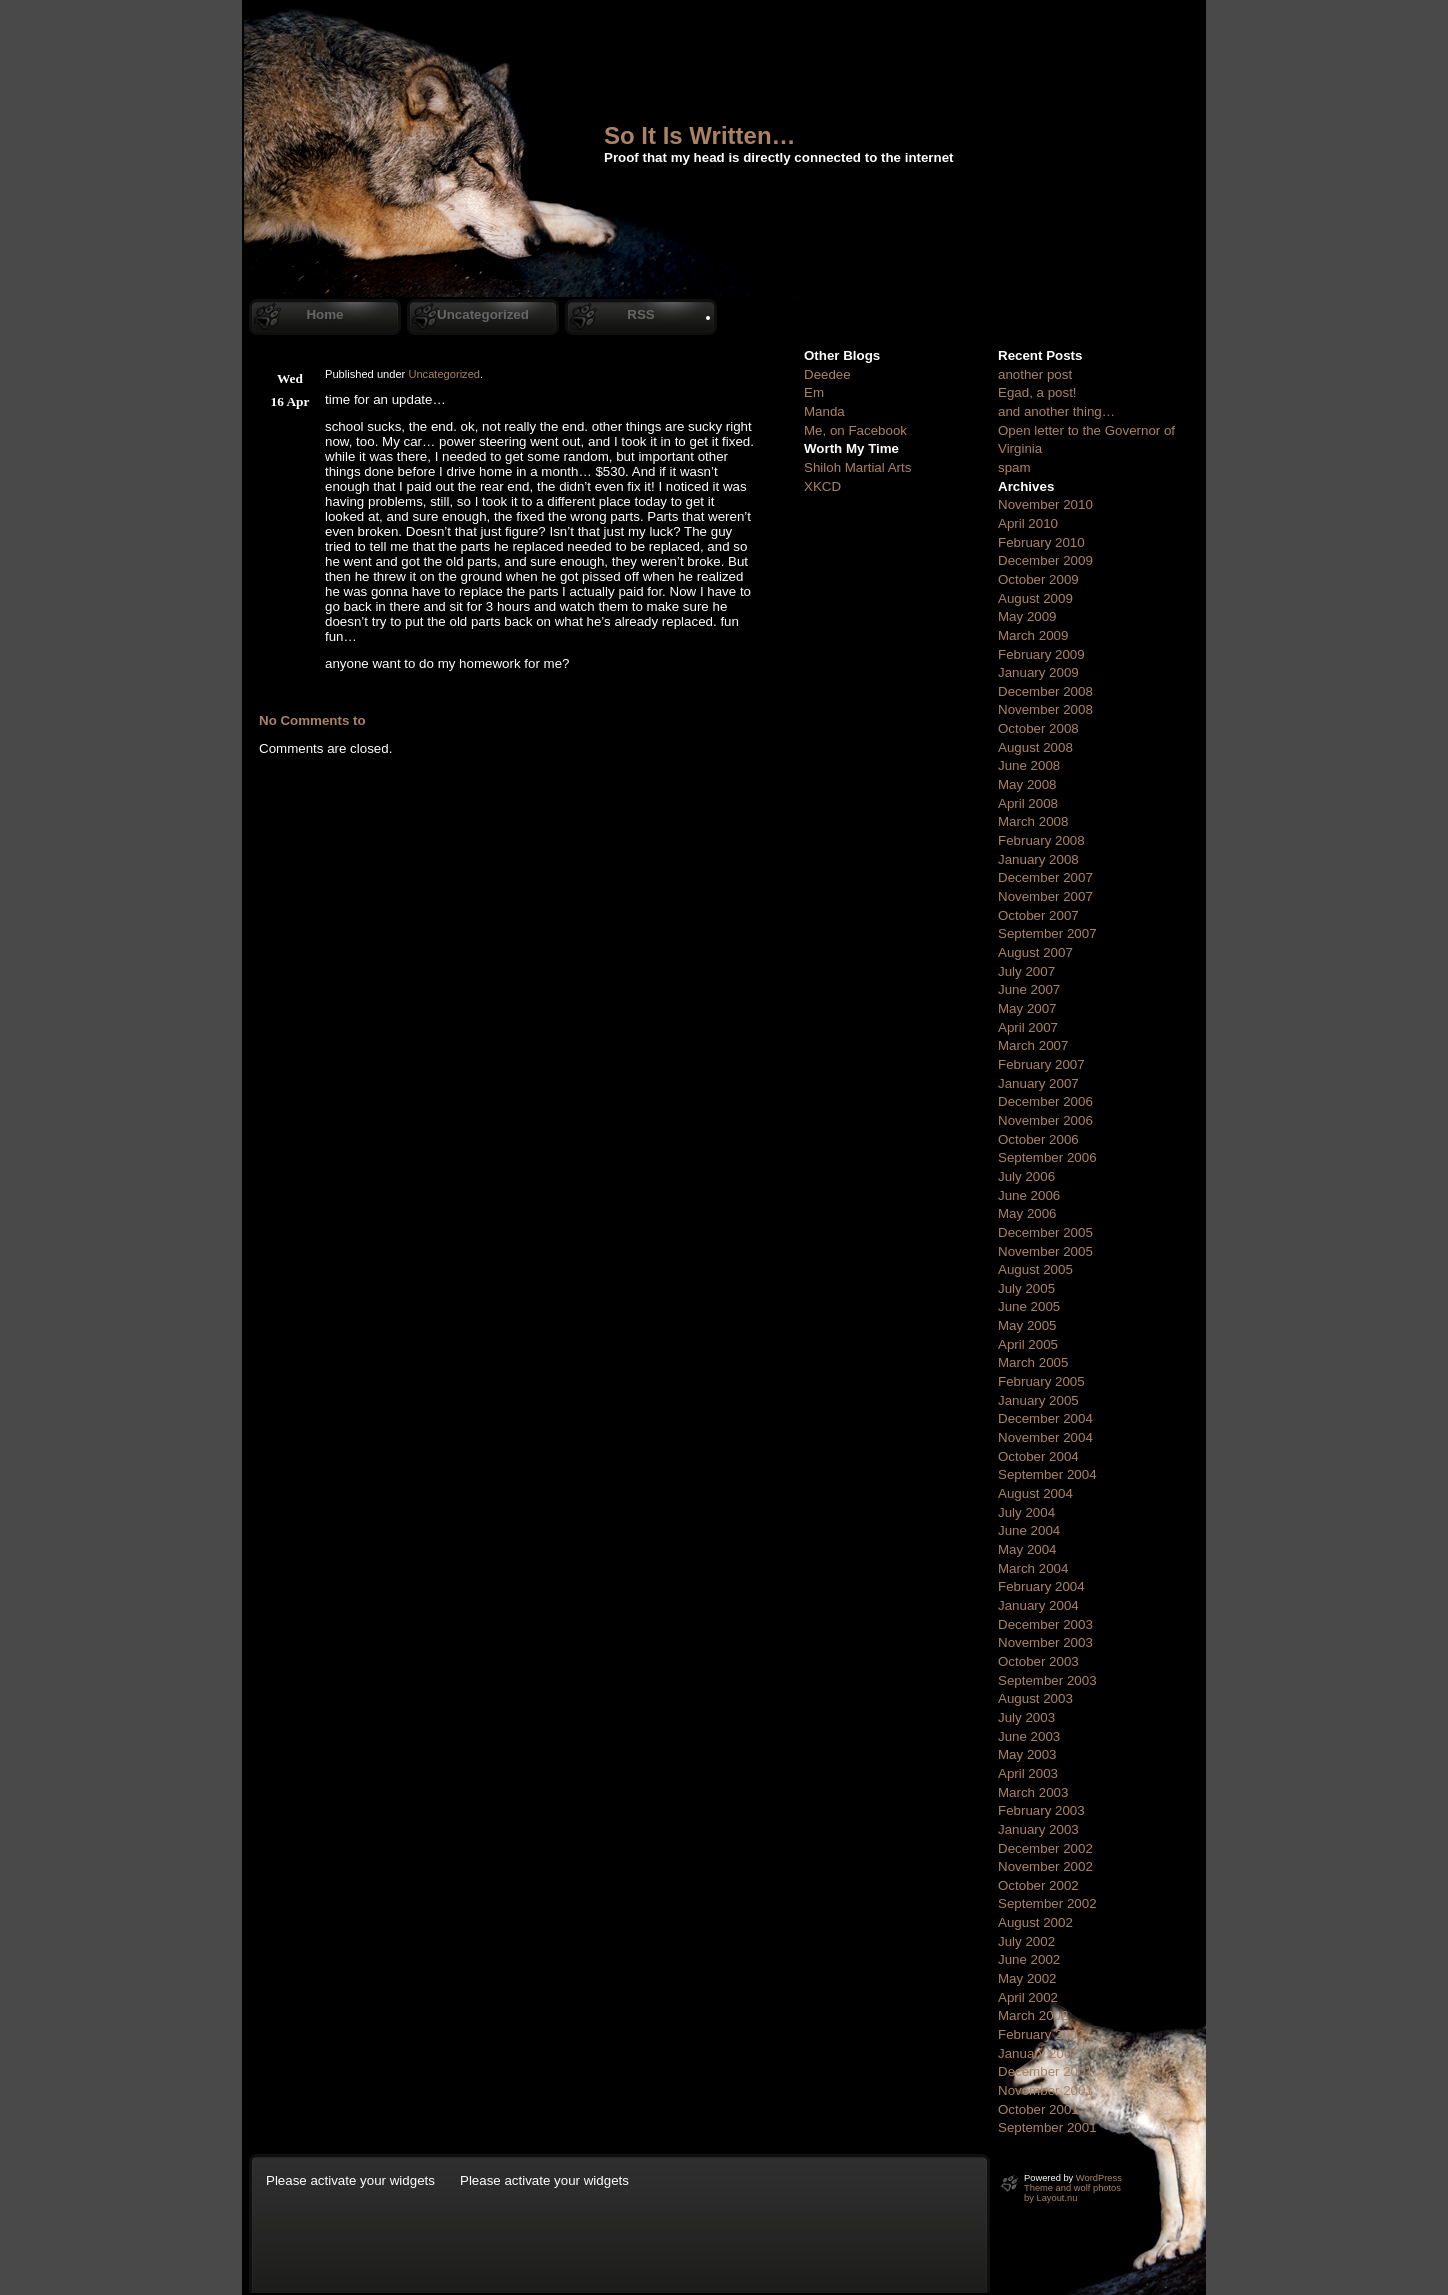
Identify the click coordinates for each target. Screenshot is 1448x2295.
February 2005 (1041, 1381)
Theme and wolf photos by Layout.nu (1072, 2193)
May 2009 (1027, 616)
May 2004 (1027, 1549)
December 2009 (1045, 560)
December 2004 (1045, 1418)
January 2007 (1038, 1083)
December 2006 (1045, 1101)
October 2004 (1038, 1456)
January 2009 (1038, 672)
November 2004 (1045, 1437)
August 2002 (1035, 1922)
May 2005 (1027, 1325)
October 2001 (1038, 2109)
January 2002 (1038, 2053)
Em (814, 392)
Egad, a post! (1037, 392)
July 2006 (1026, 1176)
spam (1014, 467)
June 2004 (1029, 1530)
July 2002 (1026, 1941)
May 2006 (1027, 1213)
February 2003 (1041, 1810)
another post (1035, 374)
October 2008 (1038, 728)
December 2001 (1045, 2071)
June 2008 (1029, 765)
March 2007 (1033, 1045)
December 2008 (1045, 691)
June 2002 (1029, 1959)
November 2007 (1045, 896)
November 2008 (1045, 709)
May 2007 (1027, 1008)
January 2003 (1038, 1829)
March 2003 (1033, 1792)
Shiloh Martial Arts (857, 467)
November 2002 (1045, 1866)
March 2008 (1033, 821)
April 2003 (1028, 1773)
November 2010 (1045, 504)
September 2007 (1047, 933)
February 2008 (1041, 840)
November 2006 (1045, 1120)
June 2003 (1029, 1736)
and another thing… (1056, 411)
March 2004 (1033, 1568)
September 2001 (1047, 2127)
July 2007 (1026, 971)
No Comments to (312, 720)
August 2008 (1035, 747)
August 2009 (1035, 598)
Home (324, 314)
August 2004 (1035, 1493)
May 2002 (1027, 1978)
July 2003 (1026, 1717)
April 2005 (1028, 1344)
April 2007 (1028, 1027)
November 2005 (1045, 1251)
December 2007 (1045, 877)
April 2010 (1028, 523)
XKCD (822, 486)
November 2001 (1045, 2090)
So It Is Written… (700, 135)
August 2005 (1035, 1269)
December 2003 (1045, 1624)
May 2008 (1027, 784)
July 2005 (1026, 1288)
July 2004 (1026, 1512)
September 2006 (1047, 1157)
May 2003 (1027, 1754)
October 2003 (1038, 1661)
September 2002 (1047, 1903)
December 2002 (1045, 1848)
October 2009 (1038, 579)
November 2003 (1045, 1642)
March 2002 (1033, 2015)
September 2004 (1047, 1474)
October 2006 (1038, 1139)
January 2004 (1038, 1605)
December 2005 (1045, 1232)
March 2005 (1033, 1362)
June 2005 (1029, 1306)
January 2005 (1038, 1400)
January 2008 (1038, 859)
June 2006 (1029, 1195)
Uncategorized (483, 314)
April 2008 (1028, 803)
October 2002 (1038, 1885)
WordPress (1099, 2178)
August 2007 (1035, 952)
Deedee (827, 374)
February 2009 (1041, 654)
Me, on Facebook (855, 430)
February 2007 (1041, 1064)
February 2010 (1041, 542)
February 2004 (1041, 1586)
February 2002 (1041, 2034)
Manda (824, 411)
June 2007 (1029, 989)
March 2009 (1033, 635)
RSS (640, 314)
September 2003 (1047, 1680)
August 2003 (1035, 1698)
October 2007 (1038, 915)
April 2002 (1028, 1997)
